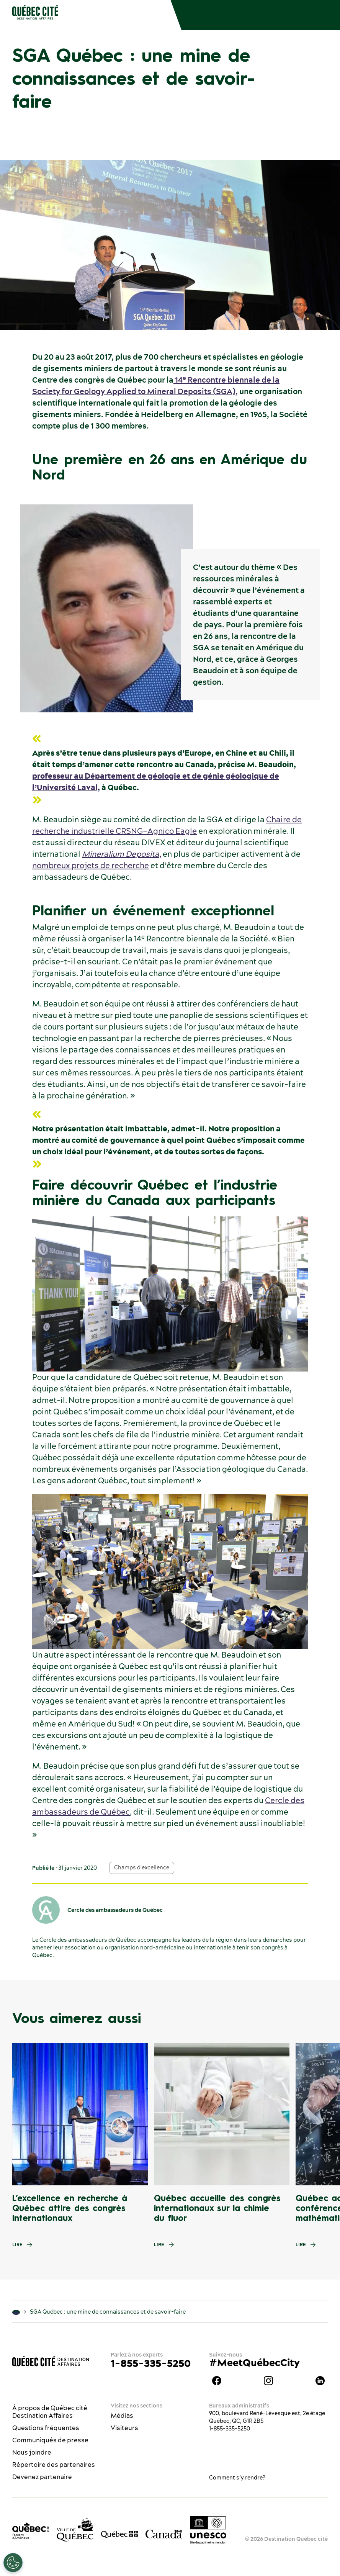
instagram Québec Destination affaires (268, 2380)
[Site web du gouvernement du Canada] (163, 2533)
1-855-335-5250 (151, 2363)
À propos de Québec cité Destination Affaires (49, 2411)
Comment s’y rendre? (237, 2477)
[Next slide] (319, 2114)
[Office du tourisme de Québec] (30, 2531)
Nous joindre (31, 2452)
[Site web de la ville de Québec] (75, 2530)
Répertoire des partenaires (53, 2464)
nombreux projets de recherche (90, 865)
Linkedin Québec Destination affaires (320, 2380)
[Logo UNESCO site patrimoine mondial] (208, 2530)
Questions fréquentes (45, 2428)
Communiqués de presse (50, 2440)
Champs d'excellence (141, 1867)
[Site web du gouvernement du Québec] (119, 2533)
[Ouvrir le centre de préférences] (13, 2562)
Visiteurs (124, 2428)
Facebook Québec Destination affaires (216, 2380)
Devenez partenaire (42, 2477)
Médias (122, 2415)
